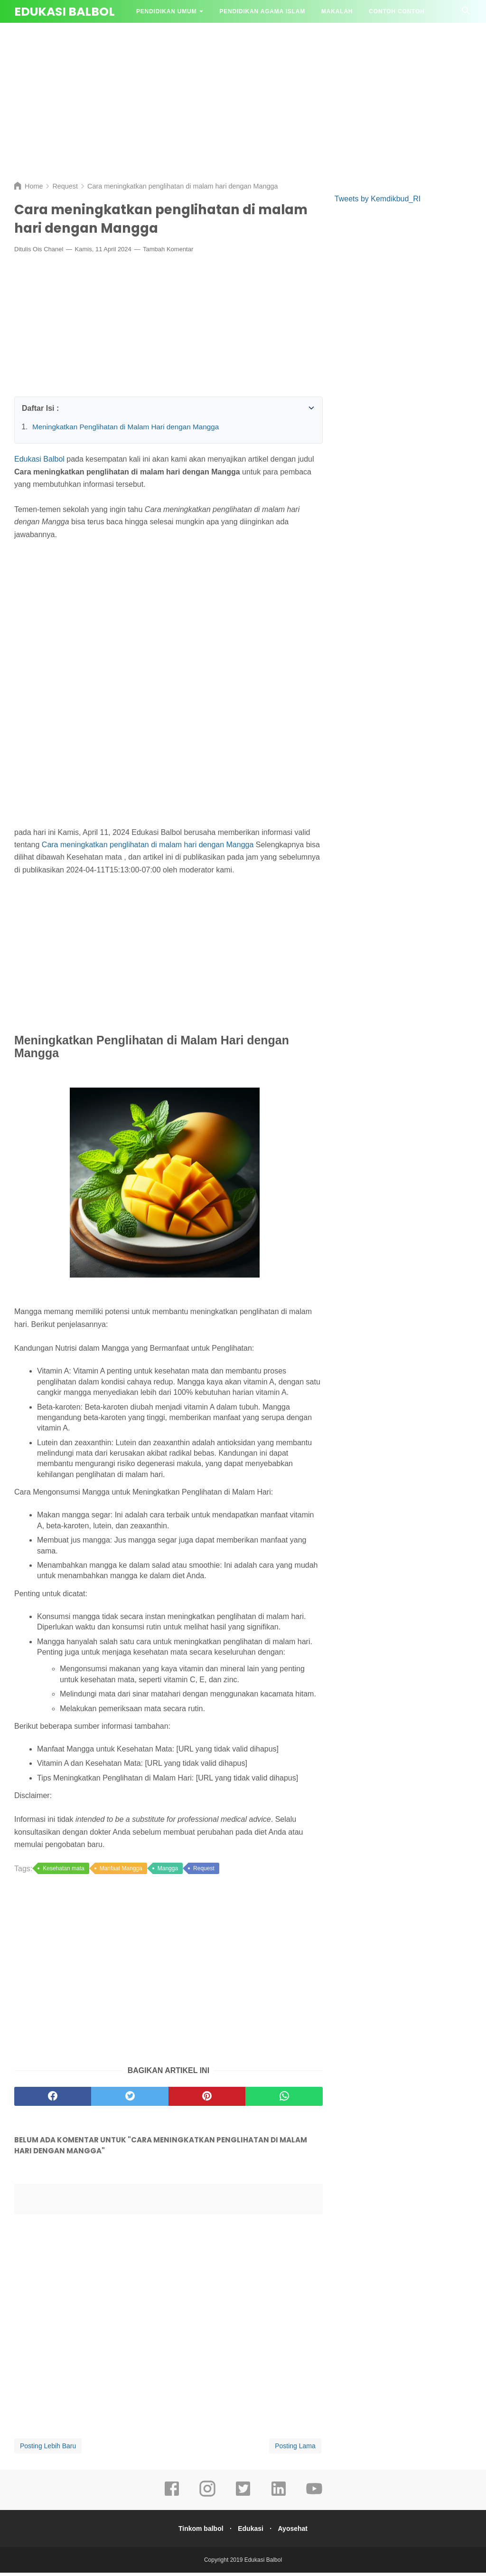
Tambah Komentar (168, 252)
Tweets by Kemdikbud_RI (378, 199)
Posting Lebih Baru (48, 2449)
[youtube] (314, 2498)
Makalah (337, 11)
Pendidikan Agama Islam (262, 11)
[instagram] (207, 2498)
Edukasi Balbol (64, 11)
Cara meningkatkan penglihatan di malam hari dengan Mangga (148, 848)
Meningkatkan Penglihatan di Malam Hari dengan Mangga (130, 430)
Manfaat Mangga (121, 1871)
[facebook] (171, 2498)
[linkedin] (278, 2498)
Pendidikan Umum (166, 11)
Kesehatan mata (63, 1871)
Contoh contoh (396, 11)
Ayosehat (296, 2532)
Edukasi (250, 2532)
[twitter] (243, 2498)
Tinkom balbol (197, 2532)
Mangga (168, 1871)
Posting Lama (295, 2449)
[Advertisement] (243, 99)
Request (204, 1871)
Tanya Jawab (158, 34)
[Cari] (466, 14)
